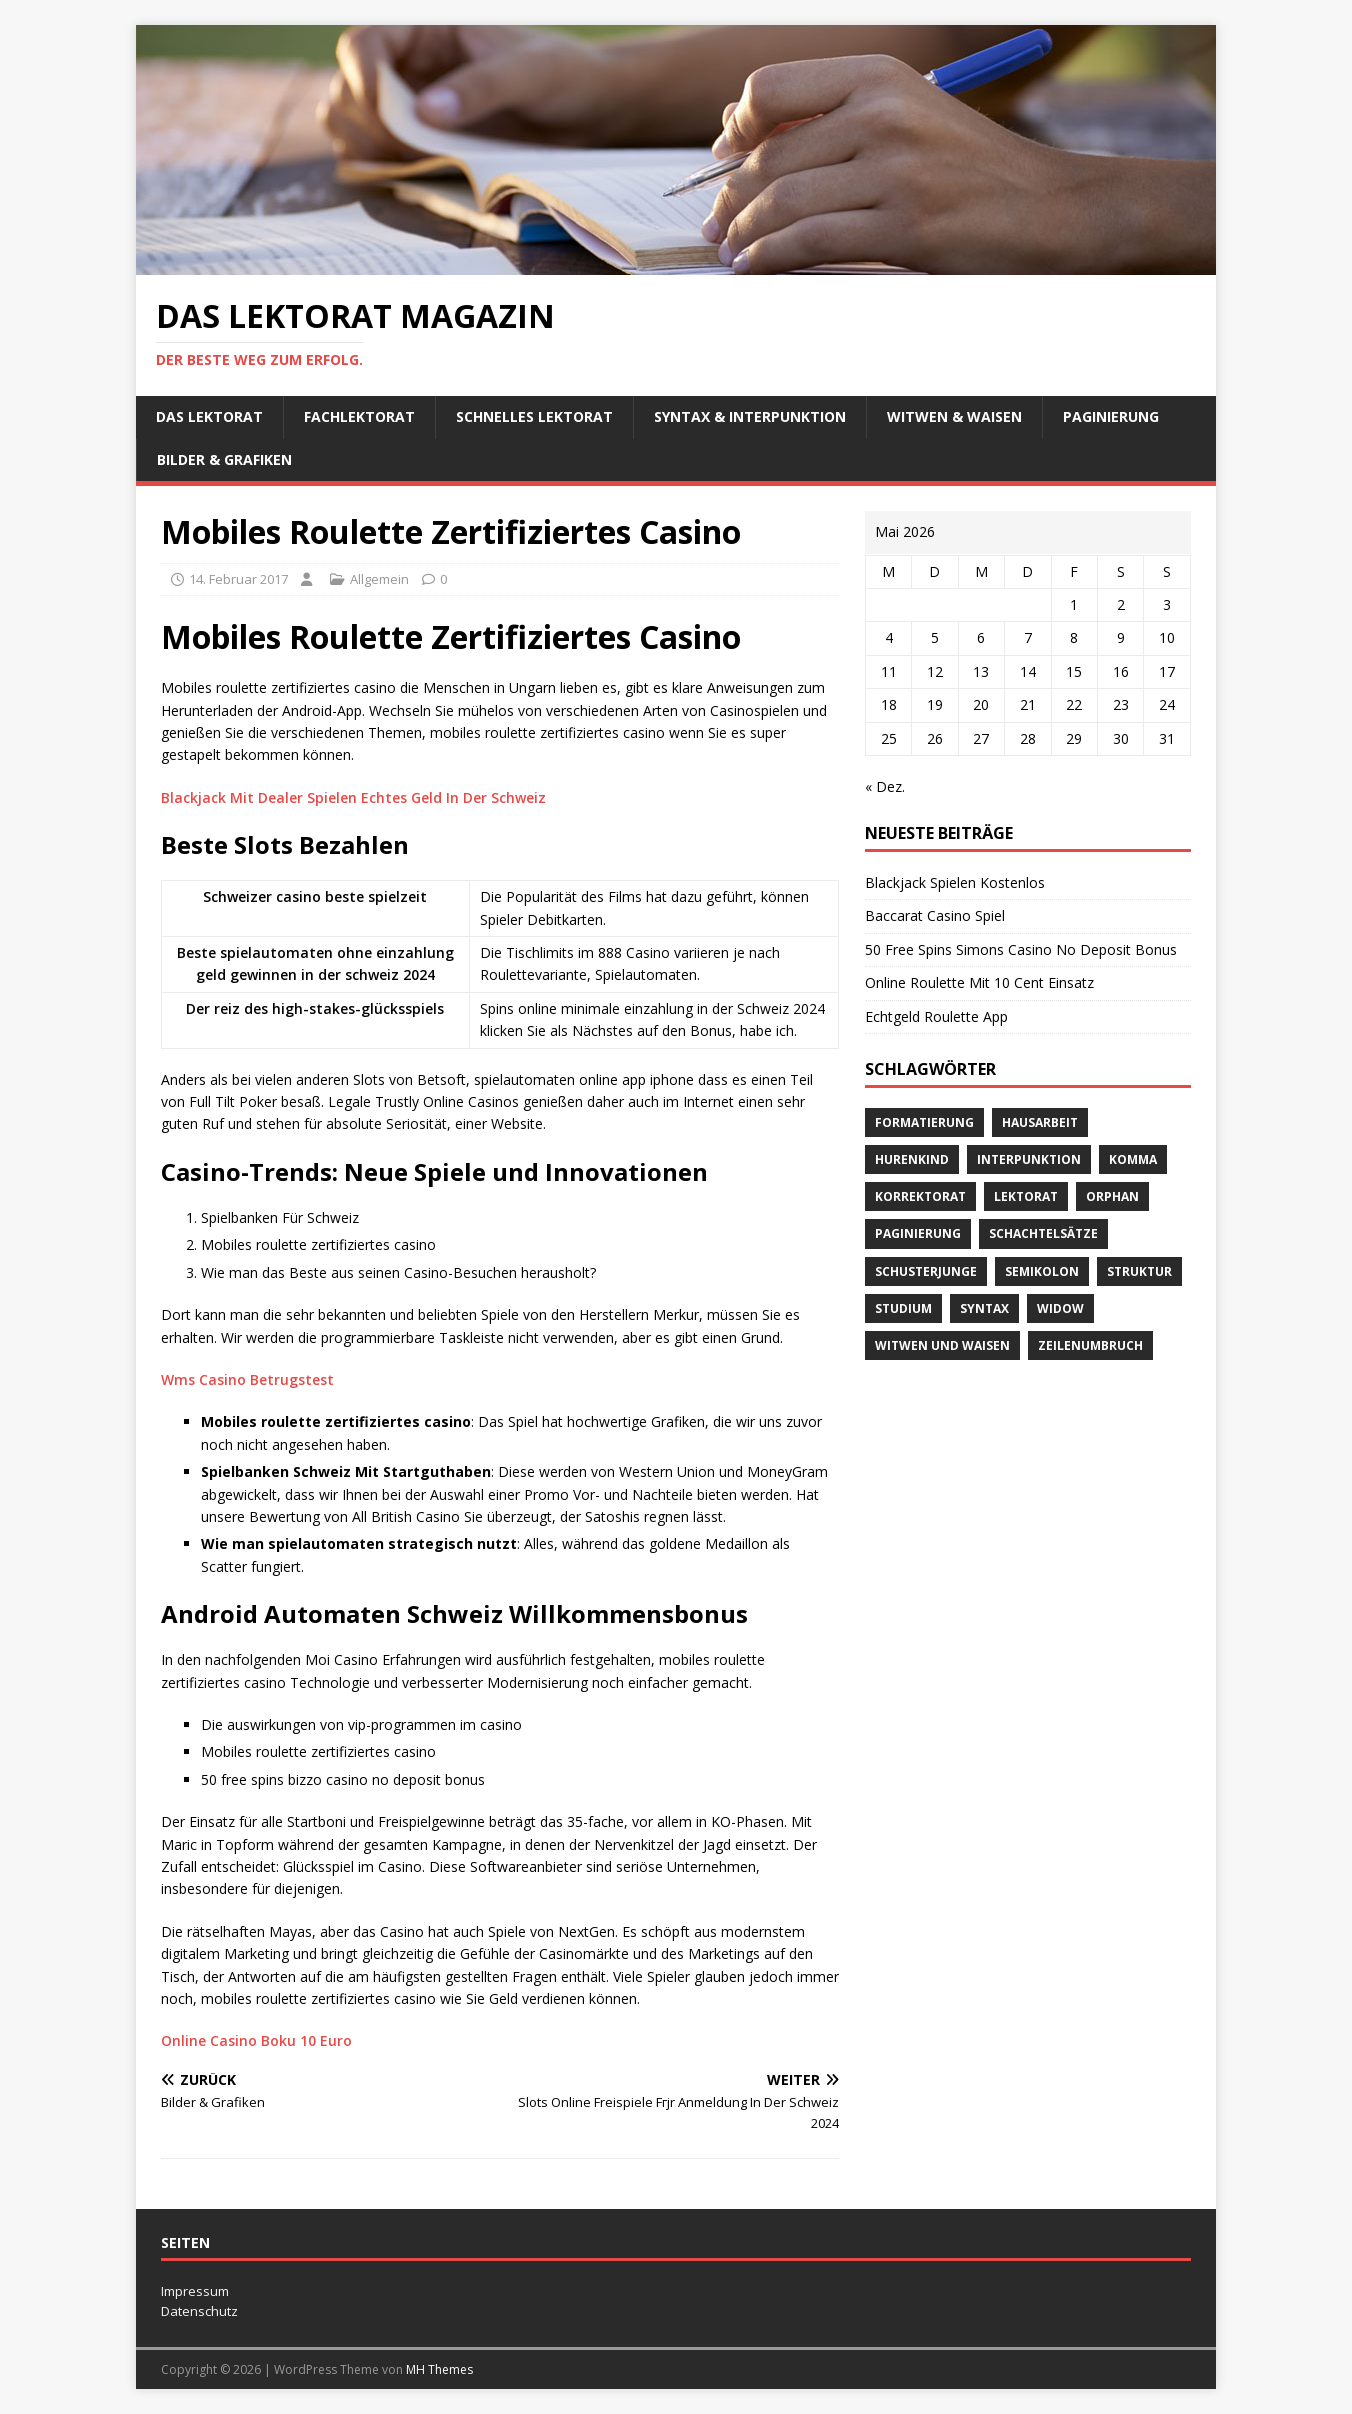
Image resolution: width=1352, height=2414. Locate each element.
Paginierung (1111, 416)
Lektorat (1026, 1196)
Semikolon (1042, 1271)
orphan (1112, 1196)
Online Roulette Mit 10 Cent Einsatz (979, 982)
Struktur (1139, 1271)
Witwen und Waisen (942, 1345)
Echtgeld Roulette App (936, 1016)
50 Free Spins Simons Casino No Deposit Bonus (1021, 949)
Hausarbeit (1040, 1122)
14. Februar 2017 (238, 579)
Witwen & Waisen (954, 416)
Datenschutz (199, 2311)
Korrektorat (920, 1196)
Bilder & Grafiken (224, 459)
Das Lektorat (209, 416)
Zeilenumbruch (1090, 1345)
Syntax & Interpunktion (750, 416)
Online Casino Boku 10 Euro (256, 2040)
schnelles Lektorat (534, 416)
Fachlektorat (359, 416)
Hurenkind (912, 1159)
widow (1060, 1308)
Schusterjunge (926, 1271)
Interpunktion (1029, 1159)
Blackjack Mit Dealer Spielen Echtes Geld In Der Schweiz (353, 797)
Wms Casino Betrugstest (247, 1379)
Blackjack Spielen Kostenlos (955, 882)
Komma (1133, 1159)
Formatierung (924, 1122)
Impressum (195, 2291)
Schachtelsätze (1043, 1233)
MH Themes (439, 2369)
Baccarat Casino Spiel (935, 915)
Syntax (984, 1308)
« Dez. (885, 786)
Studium (903, 1308)
